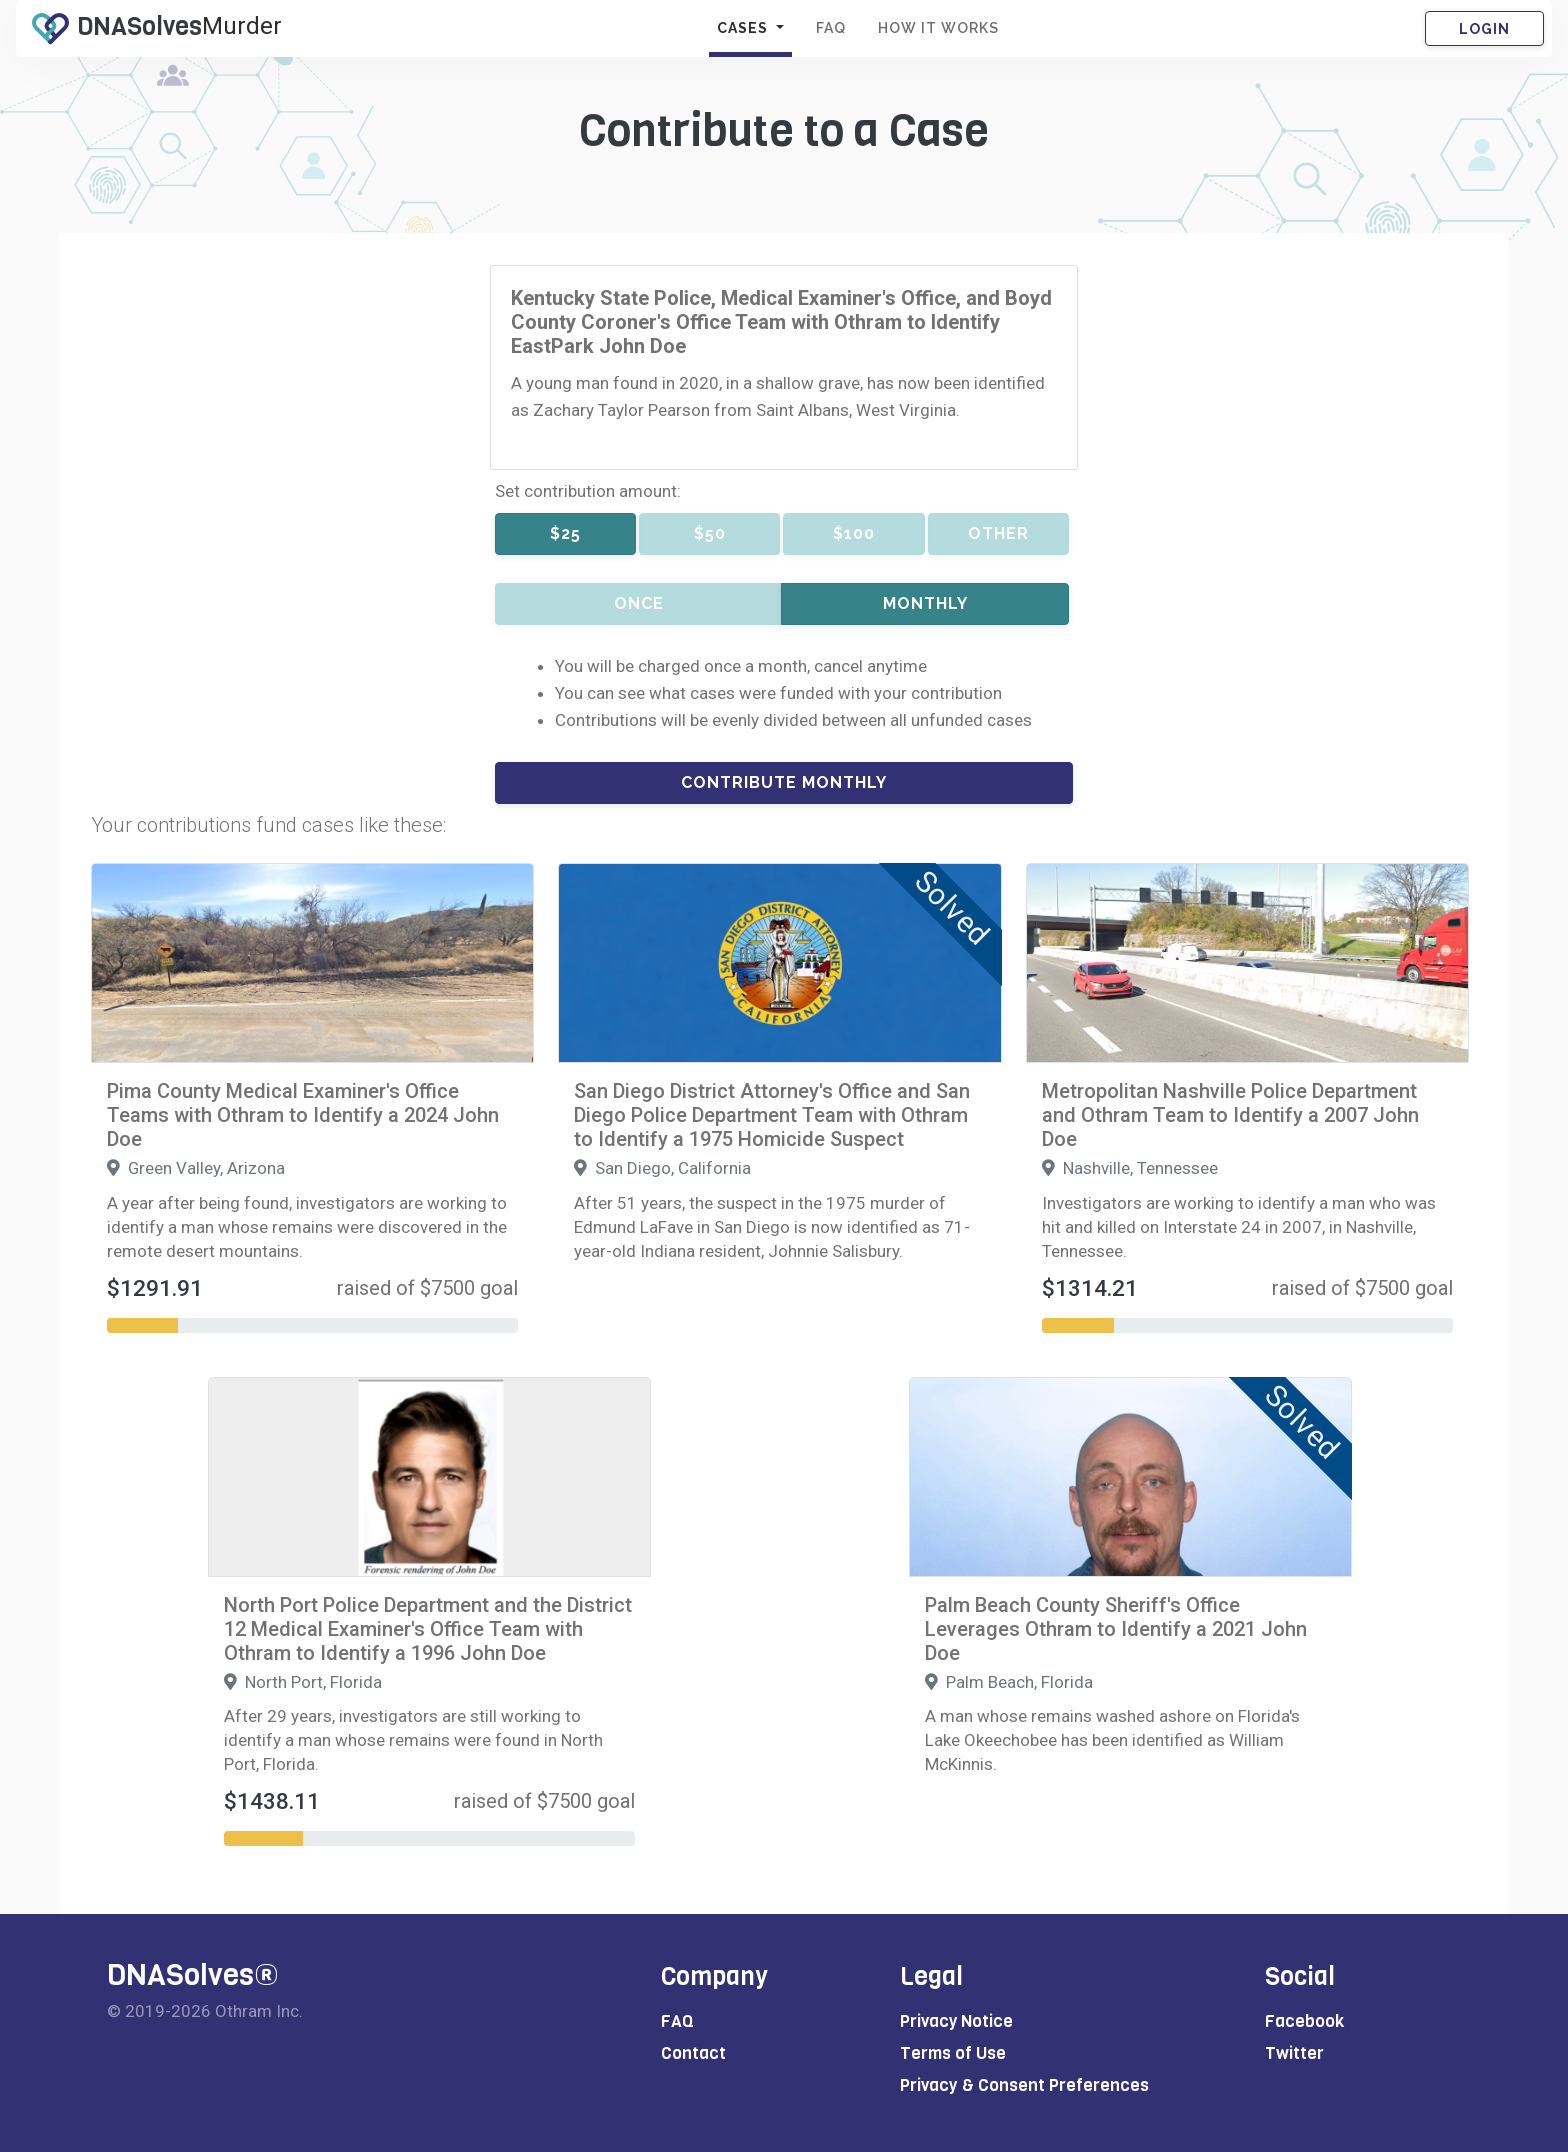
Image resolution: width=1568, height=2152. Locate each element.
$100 (854, 533)
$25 (565, 533)
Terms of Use (953, 2053)
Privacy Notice (956, 2021)
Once (639, 603)
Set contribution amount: (588, 491)
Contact (693, 2053)
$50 (710, 533)
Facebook (1304, 2021)
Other (998, 533)
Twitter (1294, 2053)
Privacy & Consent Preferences (1024, 2085)
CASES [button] (744, 28)
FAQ (831, 28)
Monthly (925, 603)
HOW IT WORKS (938, 28)
